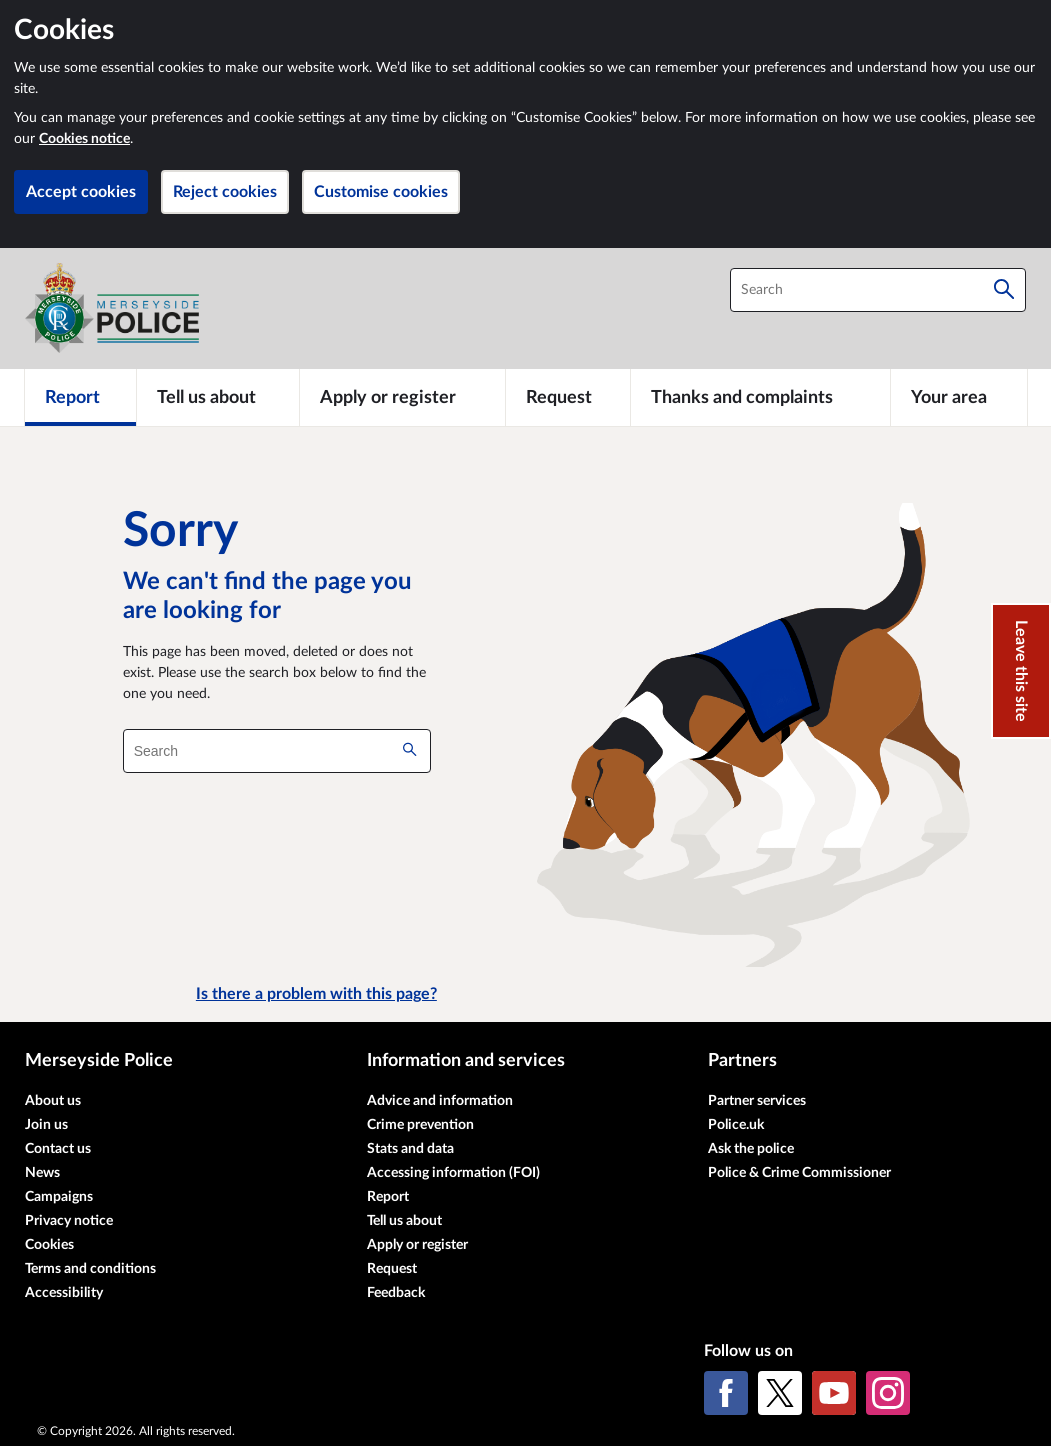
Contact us (58, 1149)
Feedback (396, 1293)
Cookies (49, 1245)
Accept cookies (81, 192)
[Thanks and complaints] (760, 397)
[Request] (568, 397)
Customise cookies (381, 192)
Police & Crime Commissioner (799, 1173)
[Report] (80, 397)
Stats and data (410, 1149)
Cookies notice (84, 139)
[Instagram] (888, 1393)
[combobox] (878, 290)
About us (53, 1101)
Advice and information (440, 1101)
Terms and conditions (90, 1269)
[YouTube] (834, 1393)
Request (392, 1269)
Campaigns (59, 1197)
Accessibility (64, 1293)
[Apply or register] (402, 397)
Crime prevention (420, 1125)
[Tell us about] (218, 397)
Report (388, 1197)
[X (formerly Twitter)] (780, 1393)
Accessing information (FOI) (453, 1173)
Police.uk (736, 1125)
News (42, 1173)
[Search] (1004, 290)
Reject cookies (225, 192)
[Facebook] (726, 1393)
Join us (46, 1125)
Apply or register (417, 1245)
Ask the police (751, 1149)
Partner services (757, 1101)
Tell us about (404, 1221)
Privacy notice (69, 1221)
